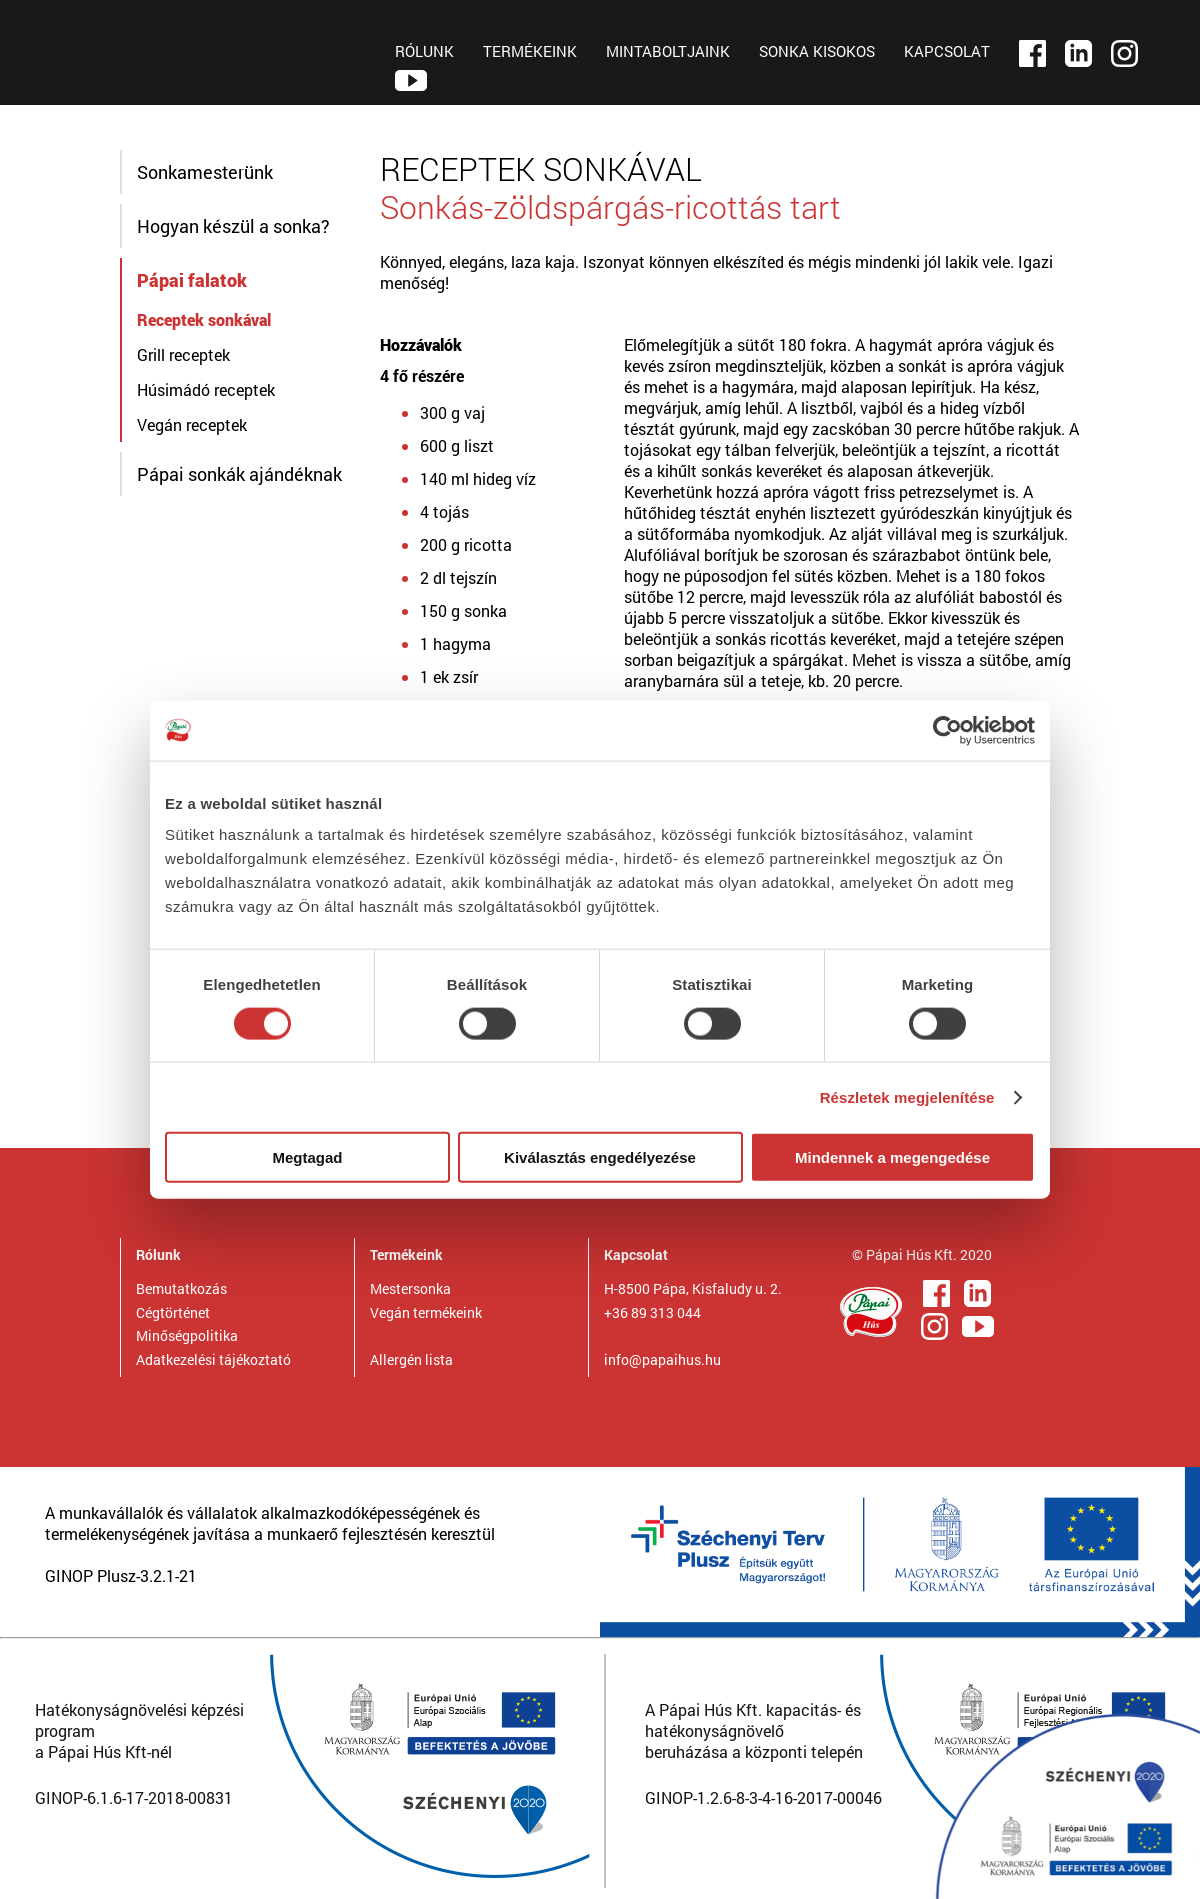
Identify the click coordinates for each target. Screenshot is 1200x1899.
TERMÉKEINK (530, 51)
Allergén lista (411, 1359)
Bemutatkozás (181, 1288)
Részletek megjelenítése (907, 1096)
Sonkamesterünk (205, 172)
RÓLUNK (424, 51)
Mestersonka (410, 1288)
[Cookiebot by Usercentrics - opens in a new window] (947, 730)
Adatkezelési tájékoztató (213, 1359)
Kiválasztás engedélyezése (600, 1157)
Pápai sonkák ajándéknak (239, 474)
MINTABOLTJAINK (668, 51)
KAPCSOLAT (947, 51)
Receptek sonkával (204, 319)
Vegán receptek (192, 424)
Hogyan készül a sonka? (233, 226)
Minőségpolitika (187, 1335)
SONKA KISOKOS (817, 51)
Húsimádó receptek (206, 389)
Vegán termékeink (426, 1312)
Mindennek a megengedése (892, 1157)
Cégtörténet (173, 1312)
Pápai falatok (192, 280)
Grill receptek (183, 354)
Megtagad (307, 1157)
